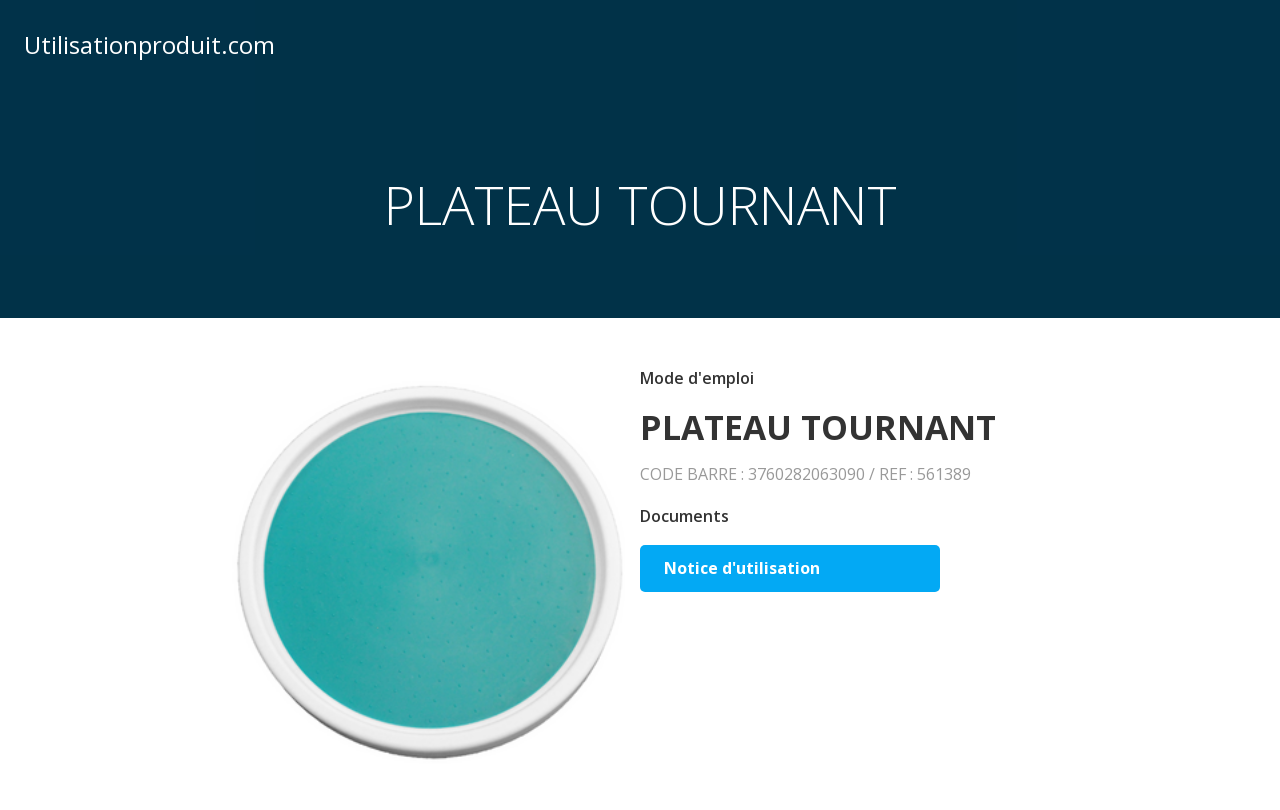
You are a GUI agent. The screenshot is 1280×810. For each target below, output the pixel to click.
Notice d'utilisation (742, 568)
